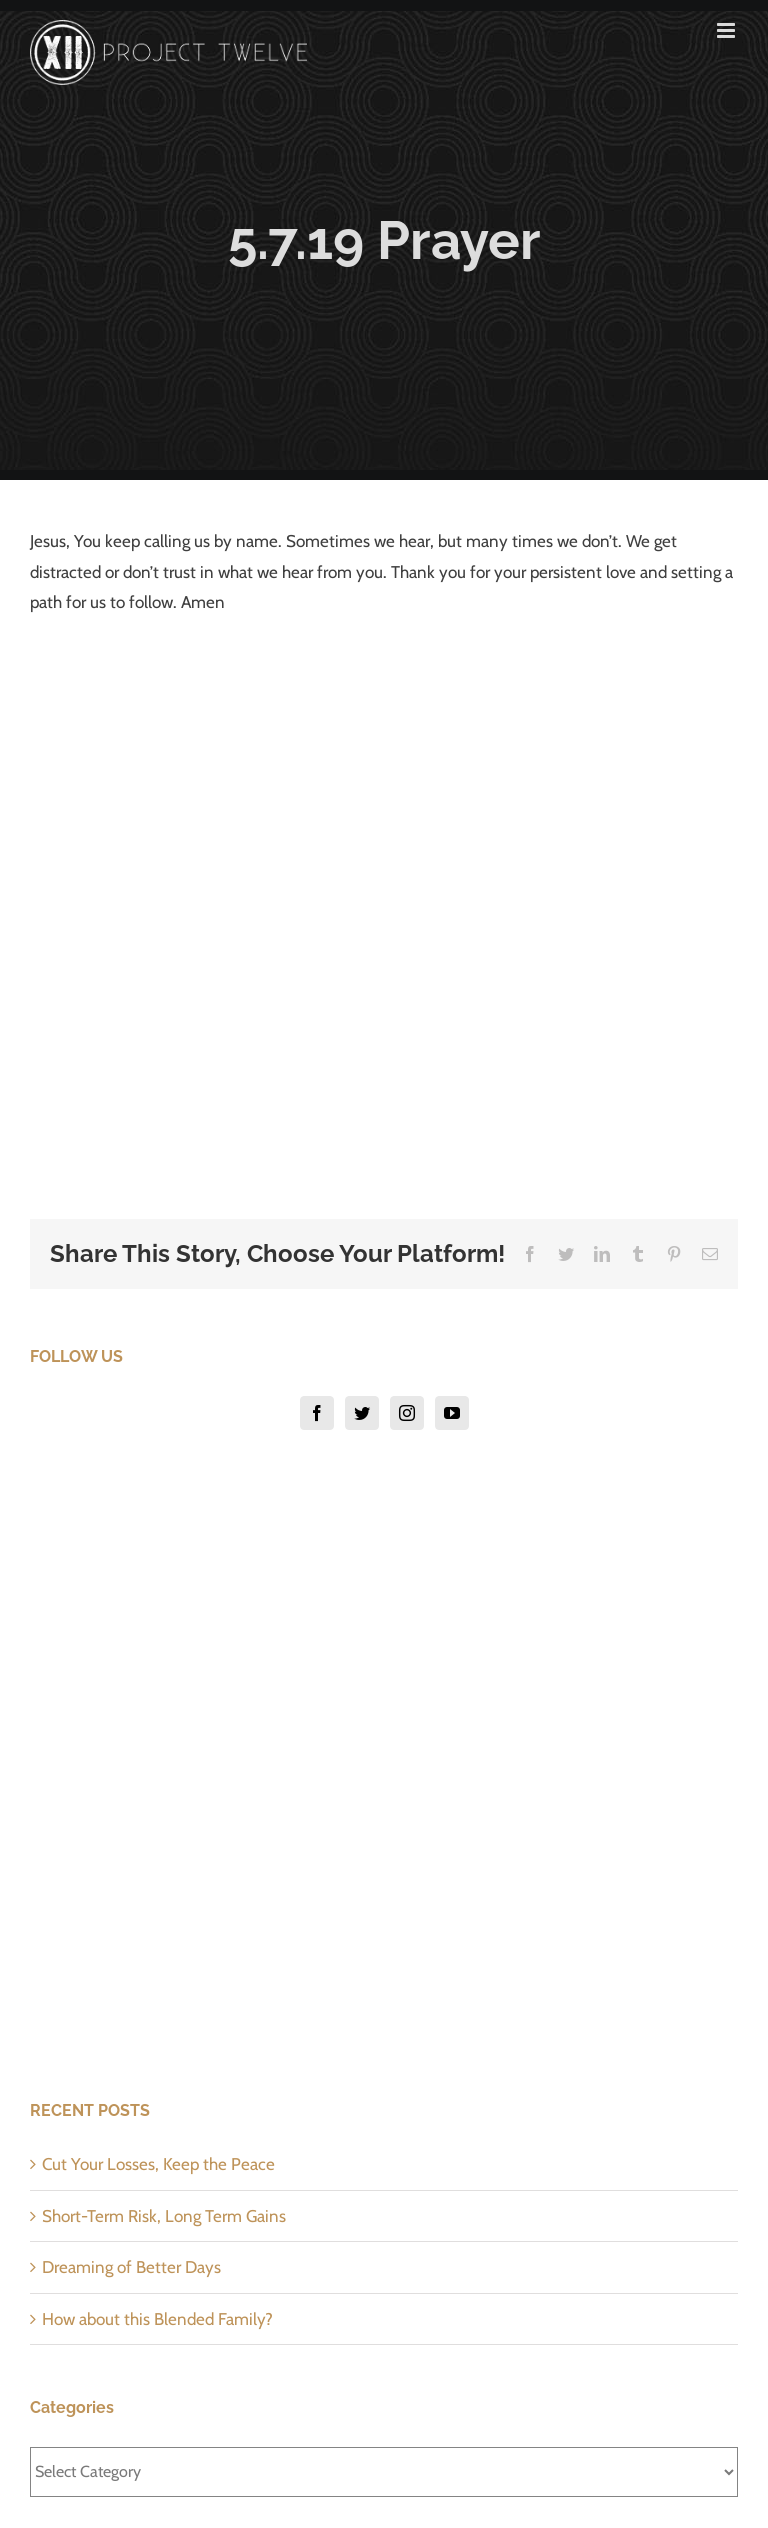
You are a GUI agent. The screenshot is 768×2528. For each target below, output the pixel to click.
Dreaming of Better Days (131, 2267)
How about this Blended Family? (157, 2319)
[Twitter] (362, 1413)
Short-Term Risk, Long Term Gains (164, 2216)
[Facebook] (317, 1413)
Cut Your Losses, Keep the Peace (158, 2164)
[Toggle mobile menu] (727, 30)
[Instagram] (407, 1413)
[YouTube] (452, 1413)
